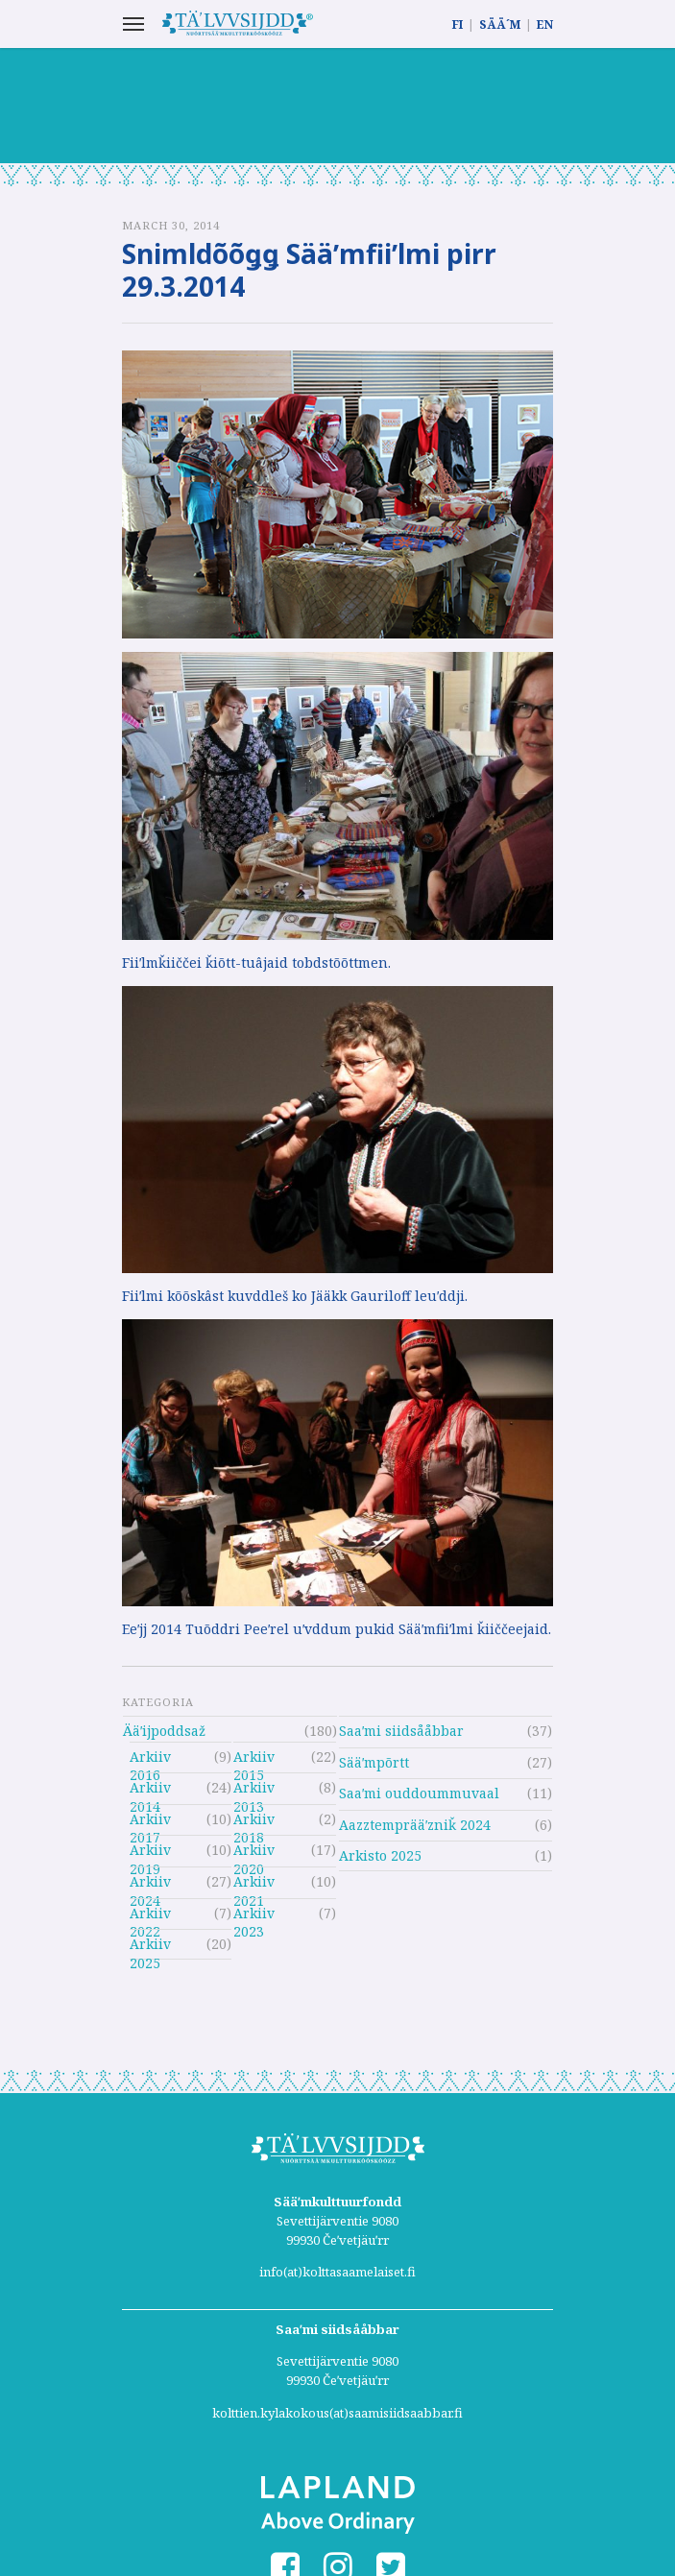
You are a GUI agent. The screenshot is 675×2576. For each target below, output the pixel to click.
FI (457, 24)
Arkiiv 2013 (254, 1790)
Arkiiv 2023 (254, 1916)
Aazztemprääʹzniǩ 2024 (415, 1825)
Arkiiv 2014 (150, 1790)
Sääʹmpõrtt (374, 1762)
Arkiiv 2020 (254, 1853)
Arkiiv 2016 (150, 1759)
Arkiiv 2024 (150, 1884)
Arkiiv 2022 (150, 1916)
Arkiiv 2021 (254, 1884)
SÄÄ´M (499, 24)
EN (545, 24)
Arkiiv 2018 (254, 1822)
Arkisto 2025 (380, 1855)
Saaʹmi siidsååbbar (401, 1730)
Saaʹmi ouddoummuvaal (419, 1793)
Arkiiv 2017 (150, 1822)
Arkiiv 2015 (254, 1759)
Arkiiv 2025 (150, 1947)
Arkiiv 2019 (150, 1853)
